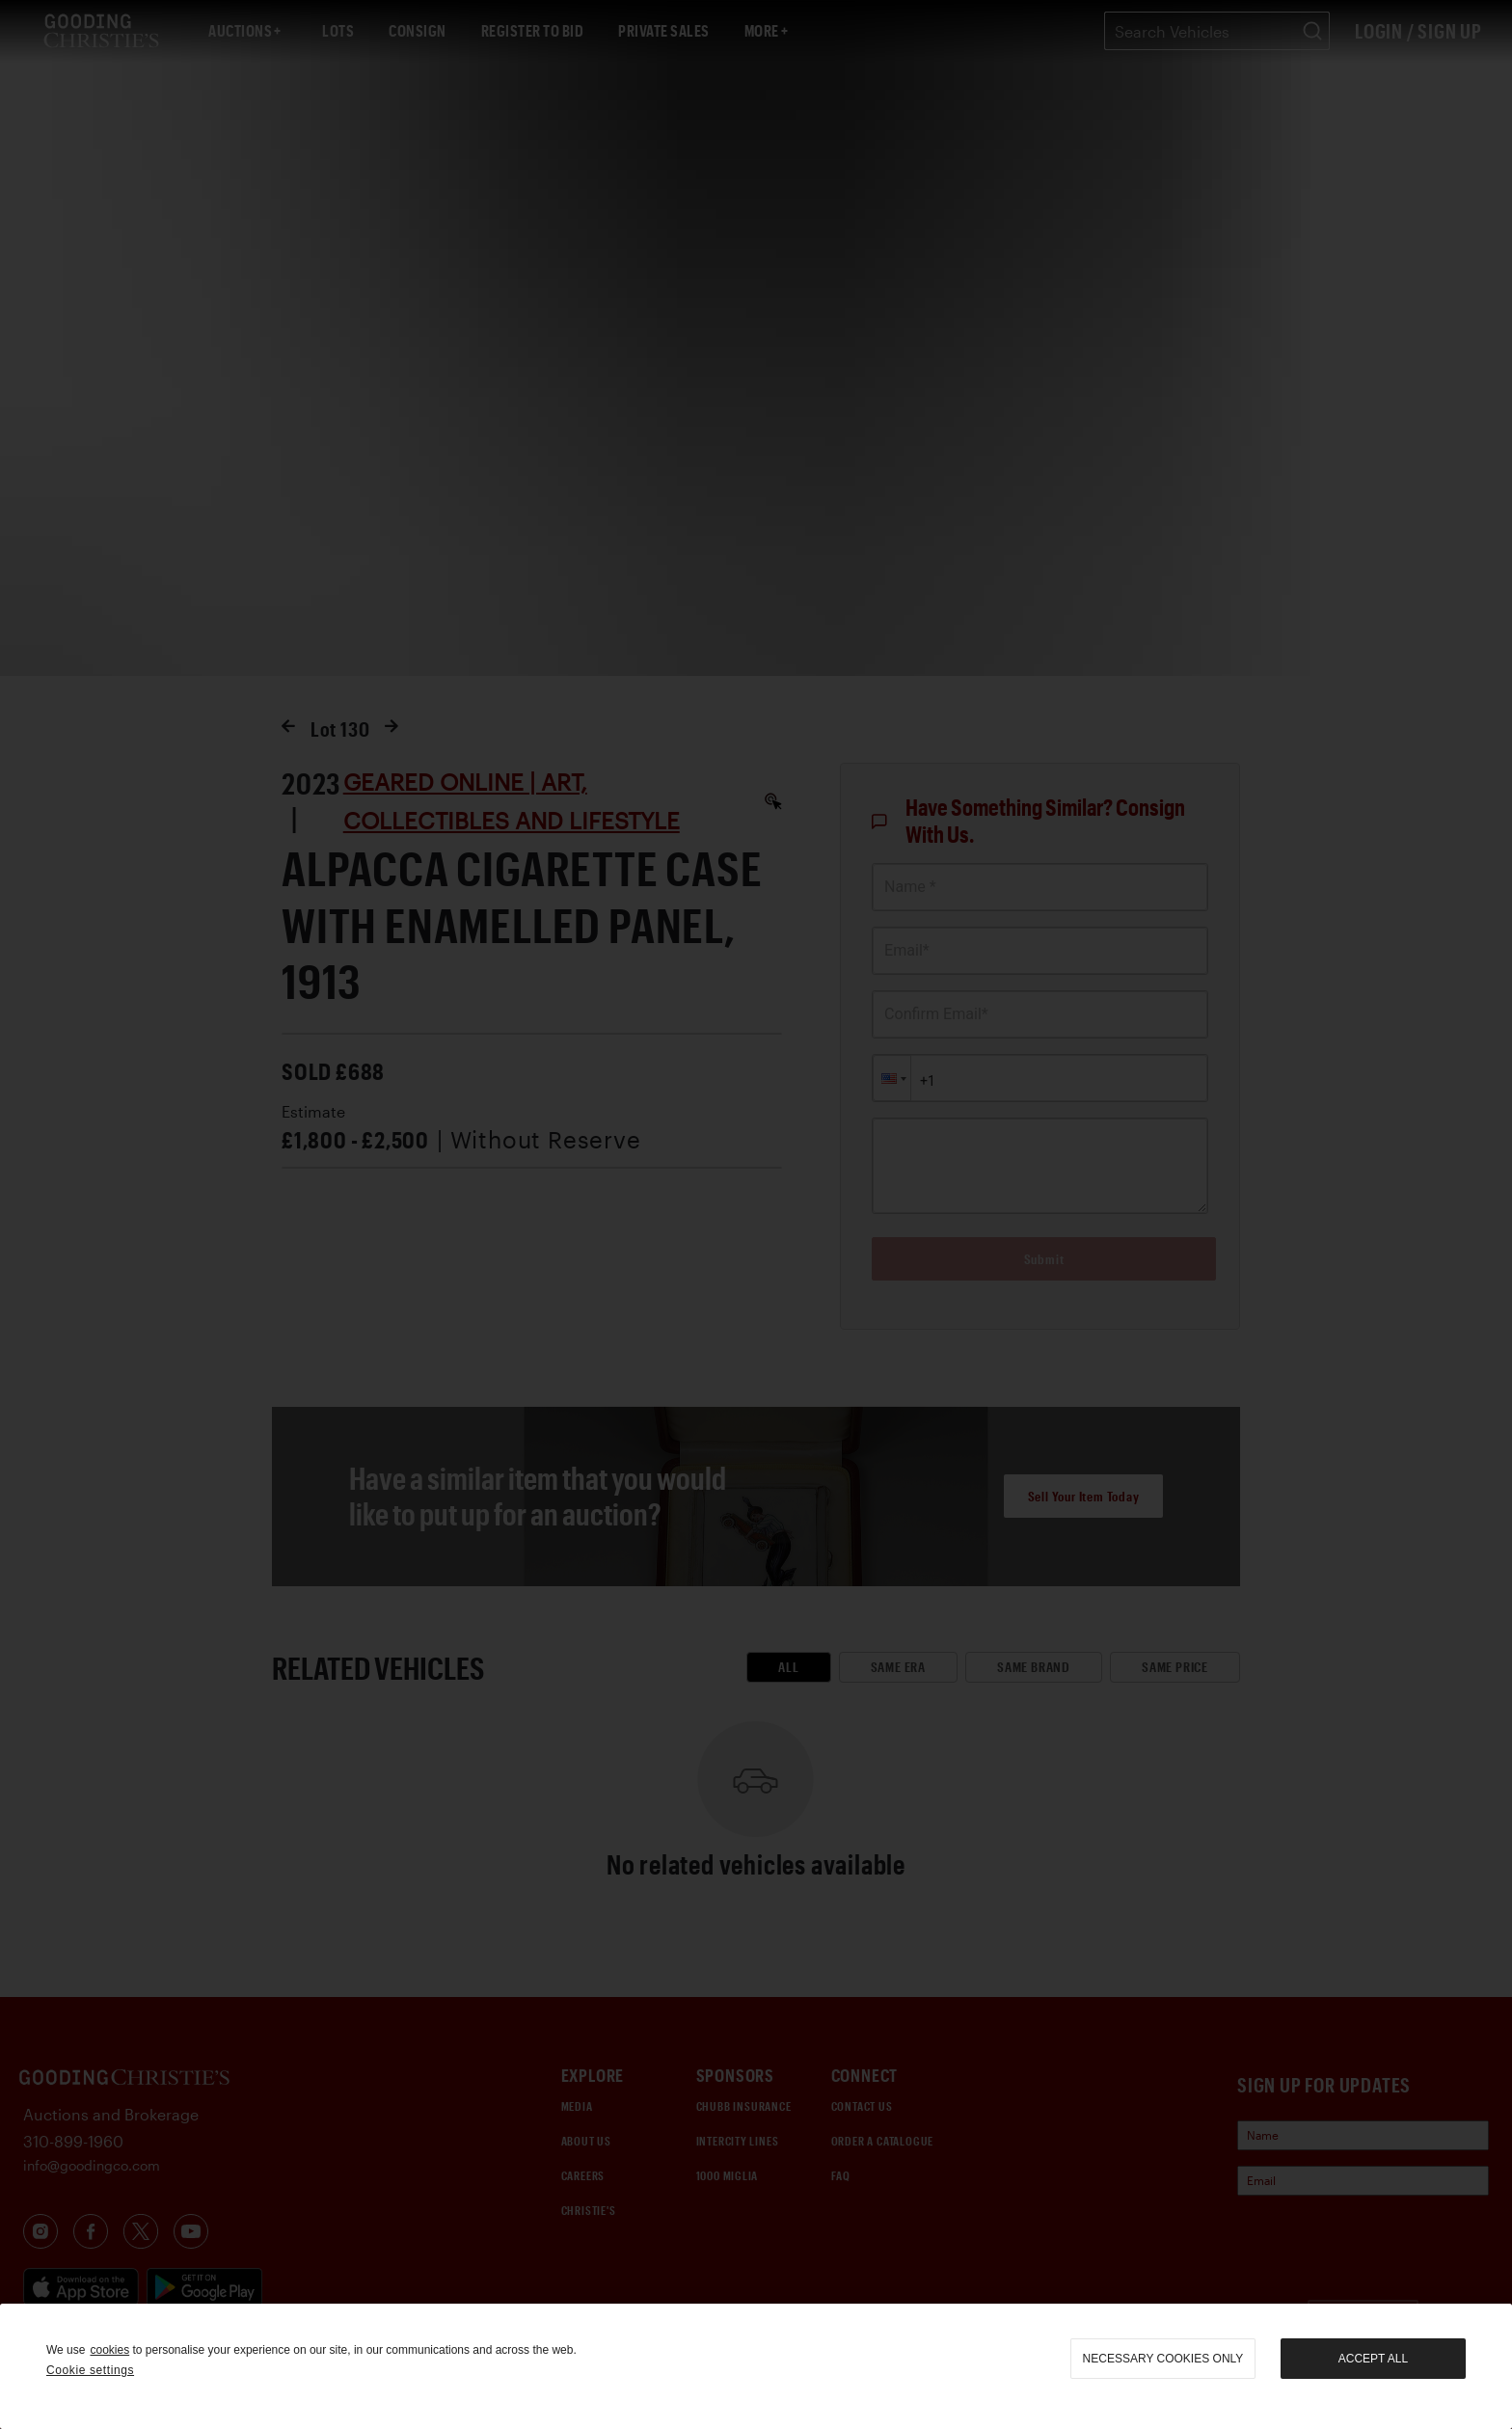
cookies (109, 2350)
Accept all (1373, 2358)
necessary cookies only (1163, 2358)
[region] (756, 2366)
